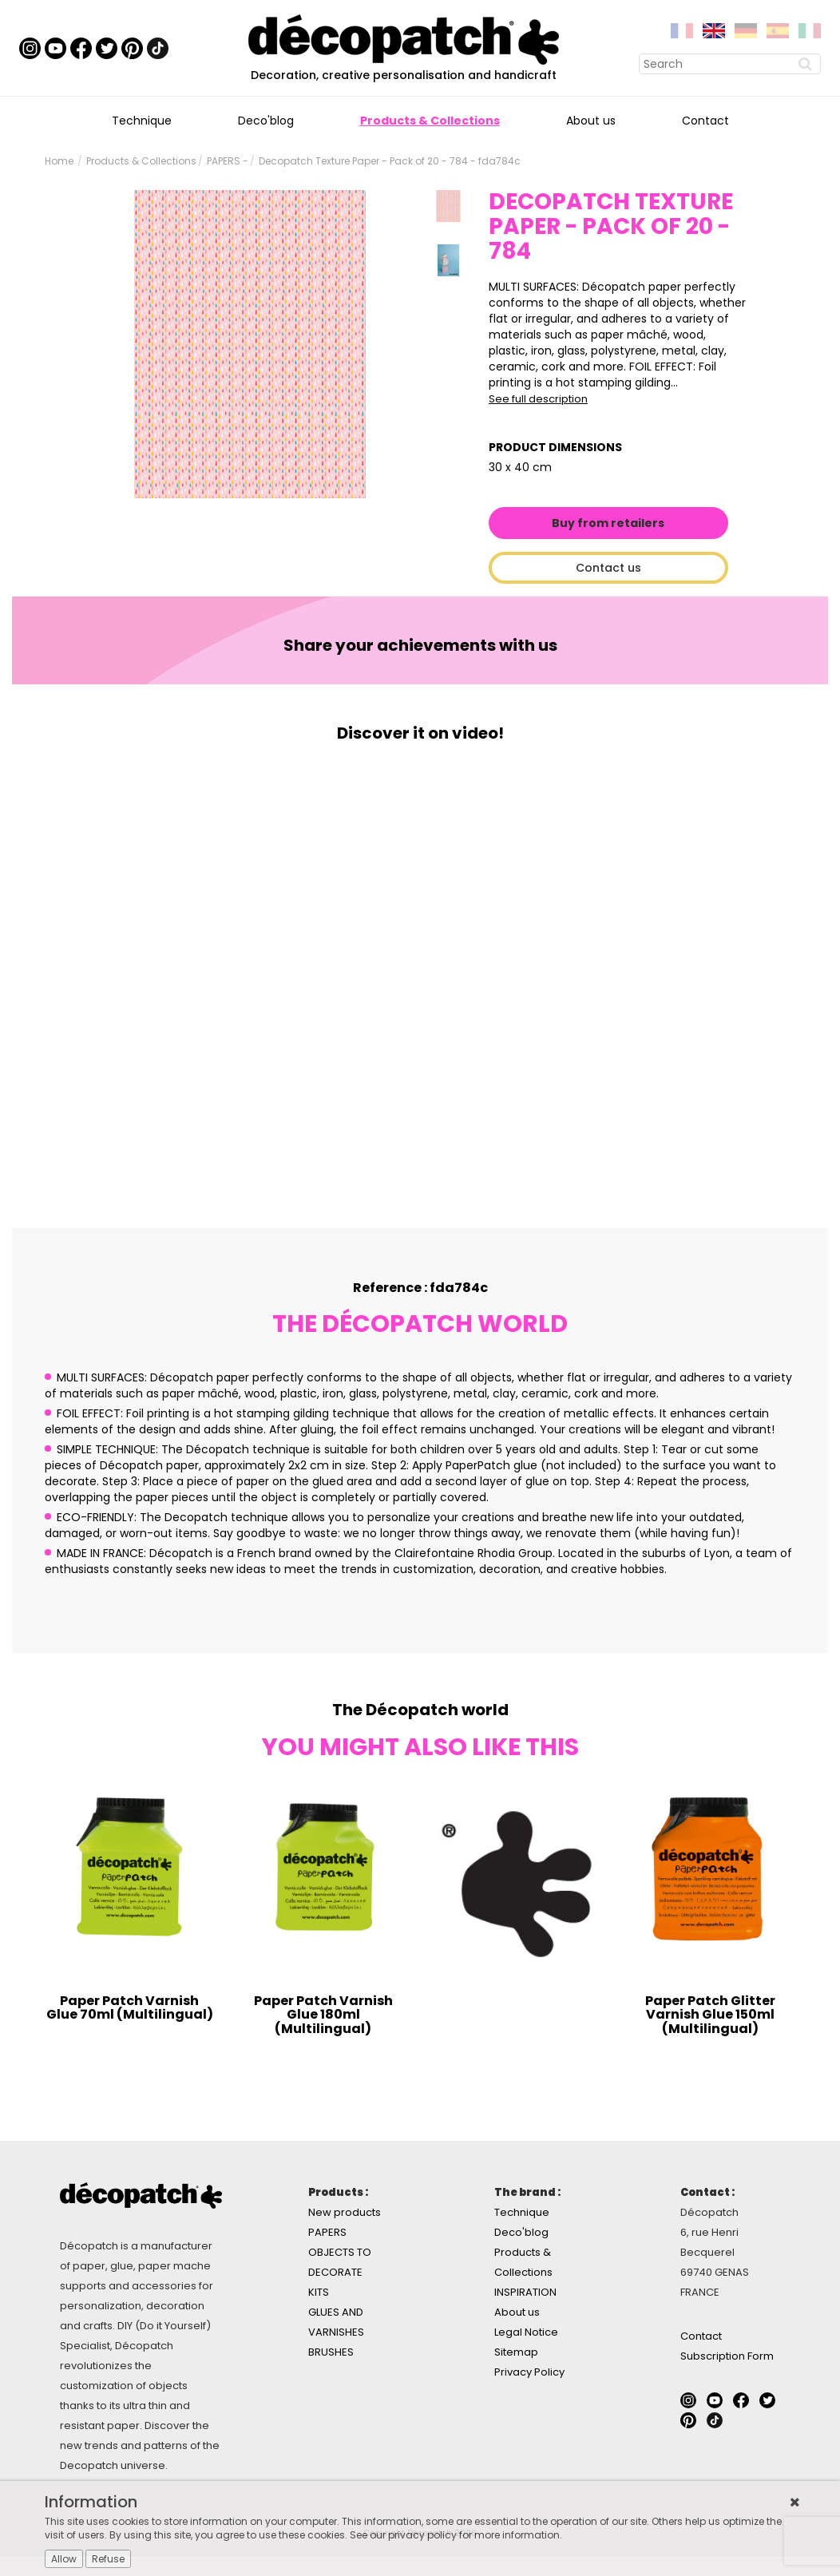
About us (591, 121)
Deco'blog (266, 121)
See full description (538, 398)
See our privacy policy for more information (455, 2535)
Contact (705, 121)
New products (344, 2212)
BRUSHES (331, 2352)
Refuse (108, 2559)
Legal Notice (526, 2332)
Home (59, 161)
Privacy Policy (529, 2372)
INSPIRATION (525, 2292)
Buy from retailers (608, 523)
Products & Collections (430, 121)
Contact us (608, 568)
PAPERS (327, 2232)
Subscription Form (727, 2356)
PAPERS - (227, 161)
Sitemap (516, 2352)
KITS (318, 2292)
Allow (64, 2559)
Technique (142, 121)
